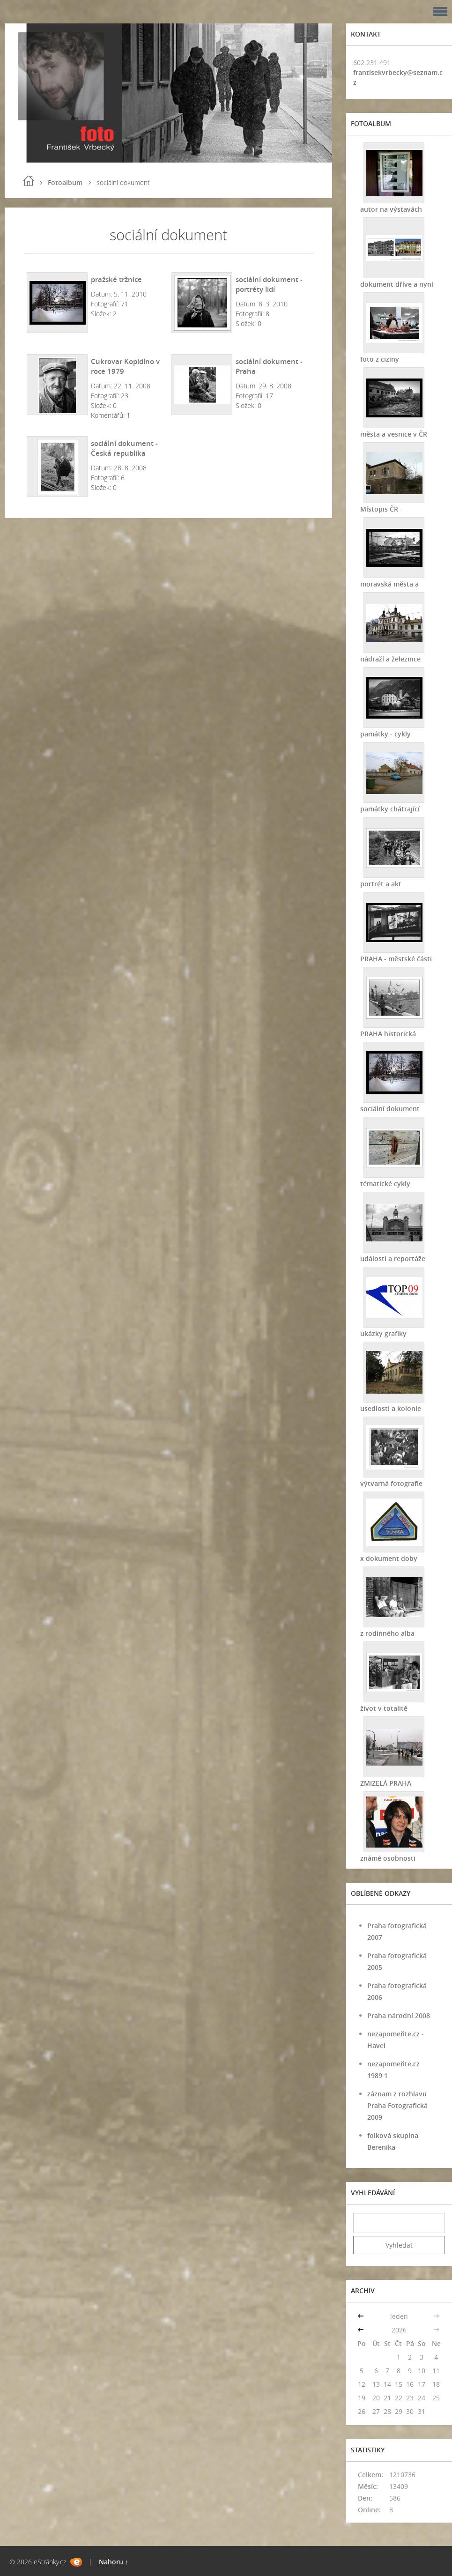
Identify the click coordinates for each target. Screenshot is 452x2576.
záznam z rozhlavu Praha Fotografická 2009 (397, 2105)
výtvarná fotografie (391, 1483)
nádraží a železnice (390, 658)
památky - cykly (385, 733)
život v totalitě (384, 1708)
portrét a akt (380, 883)
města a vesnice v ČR (393, 434)
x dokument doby (388, 1558)
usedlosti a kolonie (390, 1408)
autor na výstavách (391, 209)
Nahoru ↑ (113, 2561)
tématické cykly (385, 1183)
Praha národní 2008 (398, 2015)
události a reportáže (392, 1258)
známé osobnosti (387, 1858)
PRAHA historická (388, 1033)
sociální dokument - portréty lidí (269, 284)
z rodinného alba (387, 1633)
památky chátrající (390, 808)
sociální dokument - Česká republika (124, 448)
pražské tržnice (116, 279)
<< (361, 2316)
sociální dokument (390, 1108)
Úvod (28, 180)
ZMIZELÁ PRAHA (385, 1783)
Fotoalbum (65, 182)
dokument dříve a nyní (396, 284)
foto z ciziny (379, 359)
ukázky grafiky (383, 1333)
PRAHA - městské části (396, 958)
